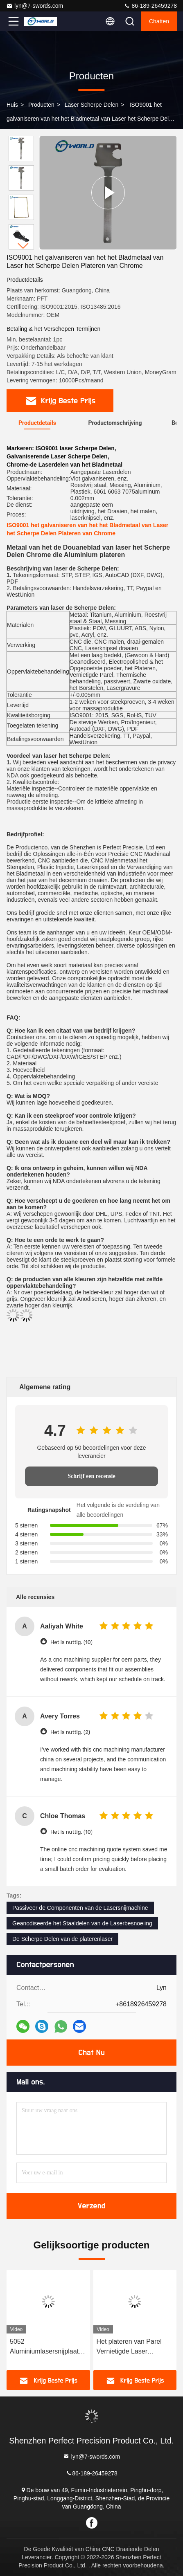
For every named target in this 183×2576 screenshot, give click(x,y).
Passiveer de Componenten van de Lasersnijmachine (80, 1907)
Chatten (159, 21)
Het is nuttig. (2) (70, 1732)
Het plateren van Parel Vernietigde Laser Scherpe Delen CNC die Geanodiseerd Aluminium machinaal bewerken (133, 2347)
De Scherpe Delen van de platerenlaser (62, 1939)
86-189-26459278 (150, 5)
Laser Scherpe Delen (92, 104)
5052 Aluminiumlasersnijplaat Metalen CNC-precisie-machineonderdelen (44, 2347)
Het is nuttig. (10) (71, 1642)
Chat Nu (91, 2052)
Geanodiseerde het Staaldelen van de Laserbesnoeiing (82, 1923)
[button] (23, 246)
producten (41, 104)
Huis (12, 104)
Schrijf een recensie (91, 1476)
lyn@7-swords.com (34, 5)
